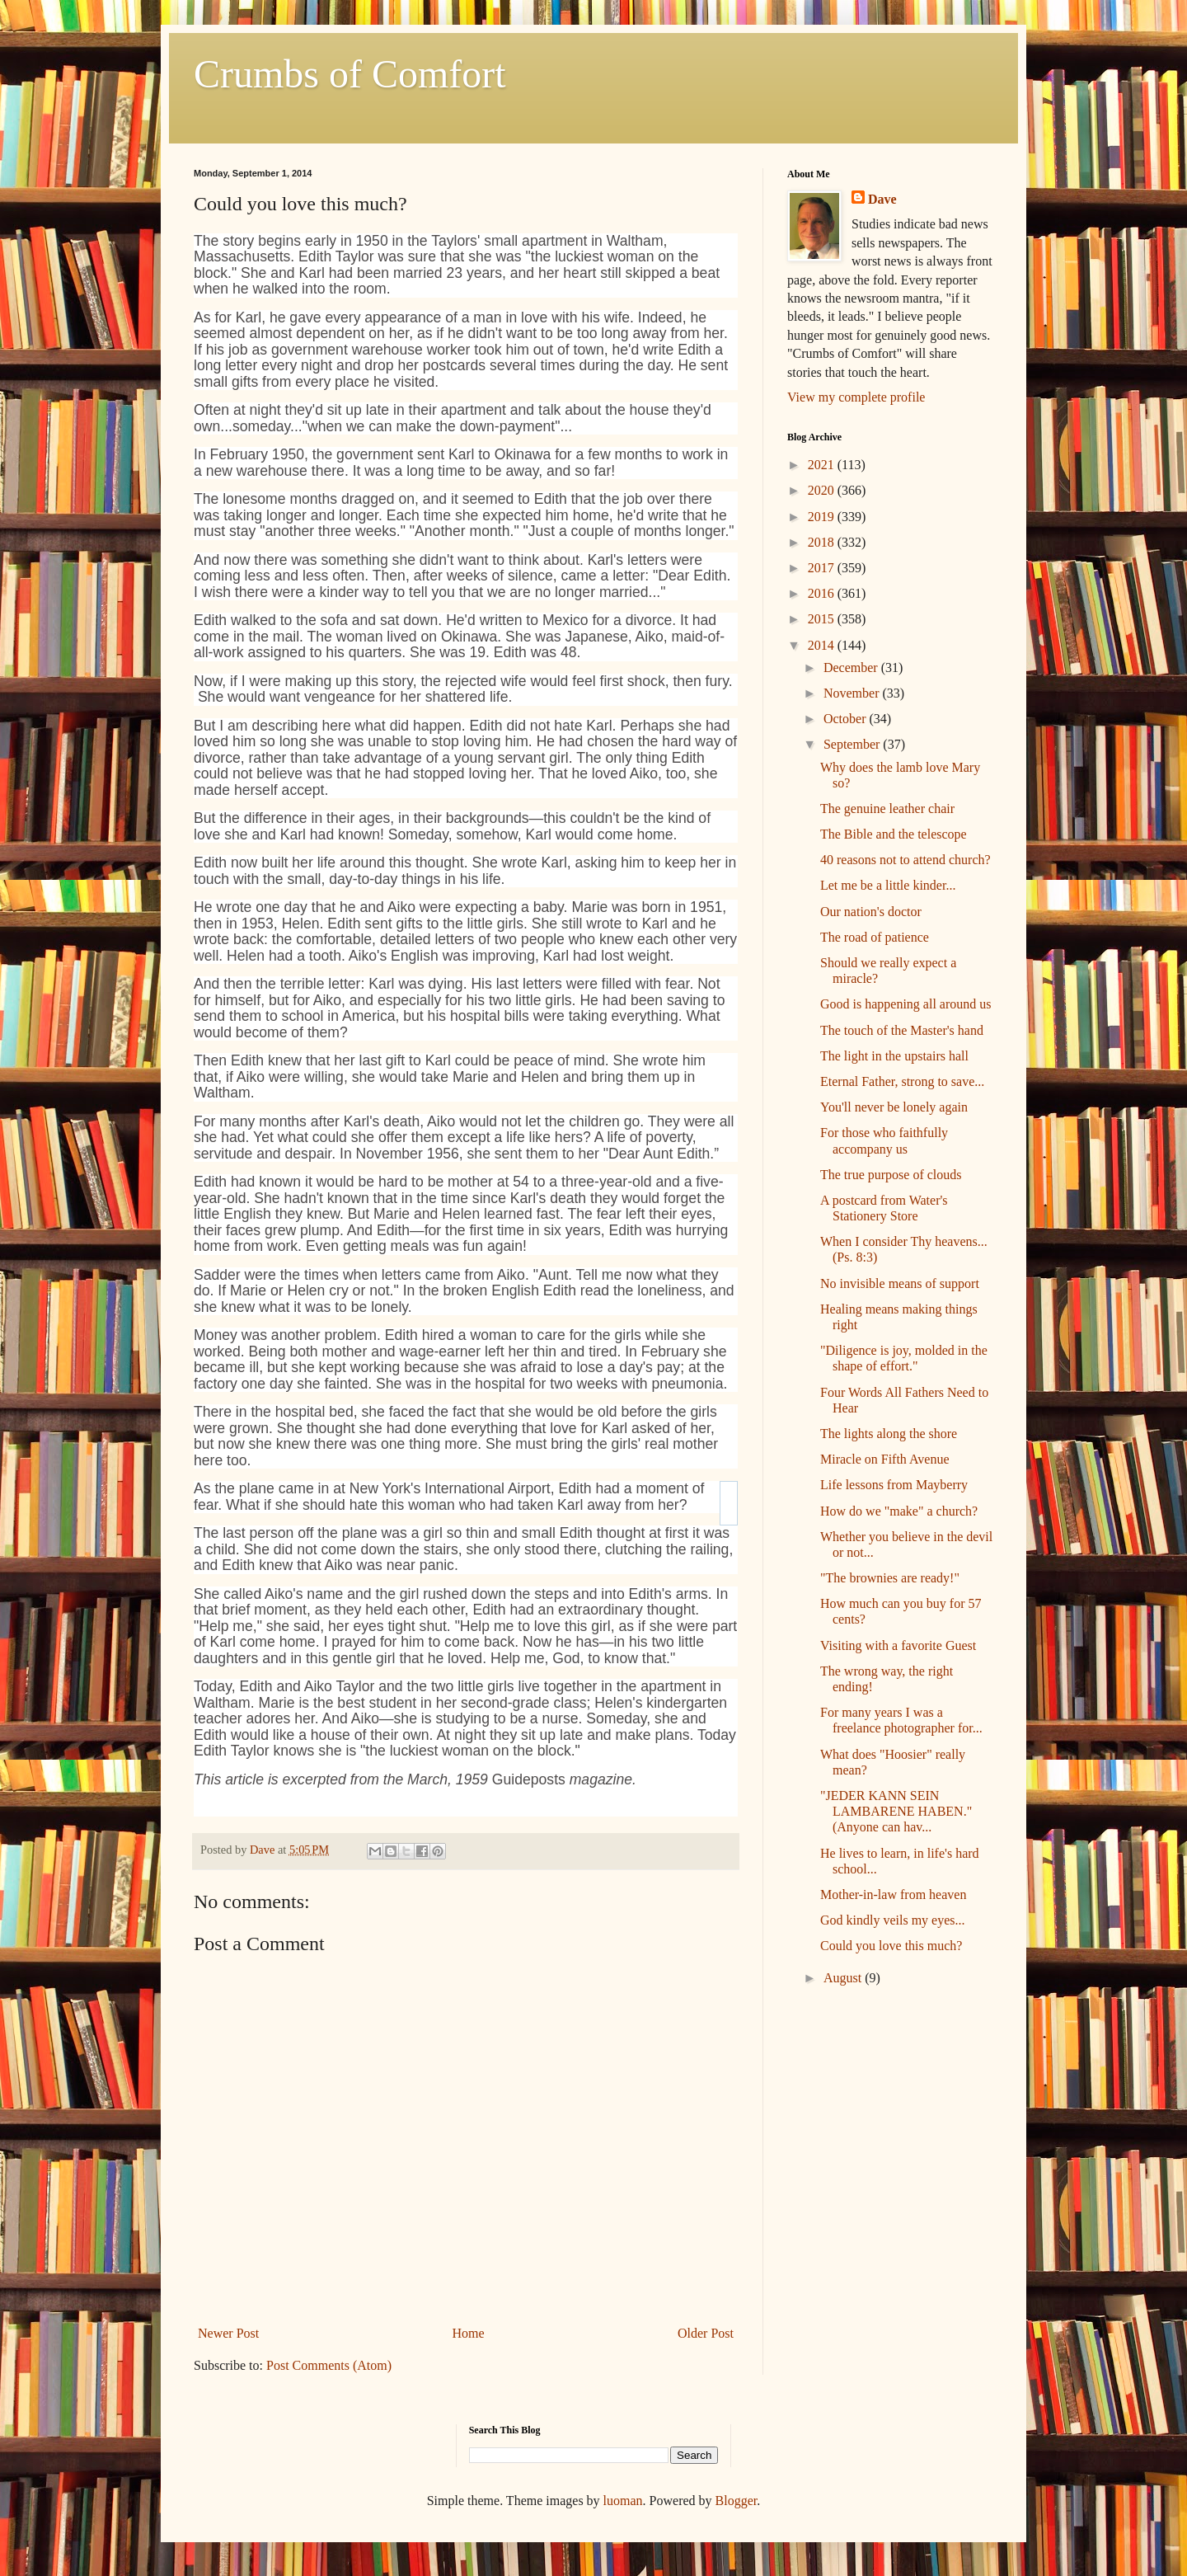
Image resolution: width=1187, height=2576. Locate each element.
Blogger (736, 2501)
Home (469, 2333)
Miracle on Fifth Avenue (885, 1459)
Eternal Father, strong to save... (902, 1081)
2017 (822, 568)
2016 (822, 593)
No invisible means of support (899, 1283)
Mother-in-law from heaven (893, 1894)
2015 (822, 619)
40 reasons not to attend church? (905, 860)
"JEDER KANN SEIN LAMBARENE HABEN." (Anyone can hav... (896, 1811)
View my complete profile (856, 397)
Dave (882, 199)
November (853, 693)
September (853, 744)
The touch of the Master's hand (901, 1030)
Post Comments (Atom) (329, 2365)
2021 (822, 465)
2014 (822, 645)
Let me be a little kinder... (887, 885)
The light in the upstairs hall (894, 1056)
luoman (623, 2501)
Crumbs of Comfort (350, 74)
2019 (822, 517)
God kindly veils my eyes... (892, 1920)
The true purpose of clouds (891, 1175)
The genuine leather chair (887, 808)
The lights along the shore (888, 1434)
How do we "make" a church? (899, 1511)
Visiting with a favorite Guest (898, 1645)
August (844, 1978)
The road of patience (874, 937)
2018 (822, 542)
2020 (822, 490)
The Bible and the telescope (893, 834)
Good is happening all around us (906, 1004)
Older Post (706, 2333)
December (852, 667)
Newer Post (228, 2333)
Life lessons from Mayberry (894, 1485)
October (846, 719)
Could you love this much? (891, 1946)
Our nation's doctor (871, 912)
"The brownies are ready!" (889, 1578)
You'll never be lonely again (894, 1107)
